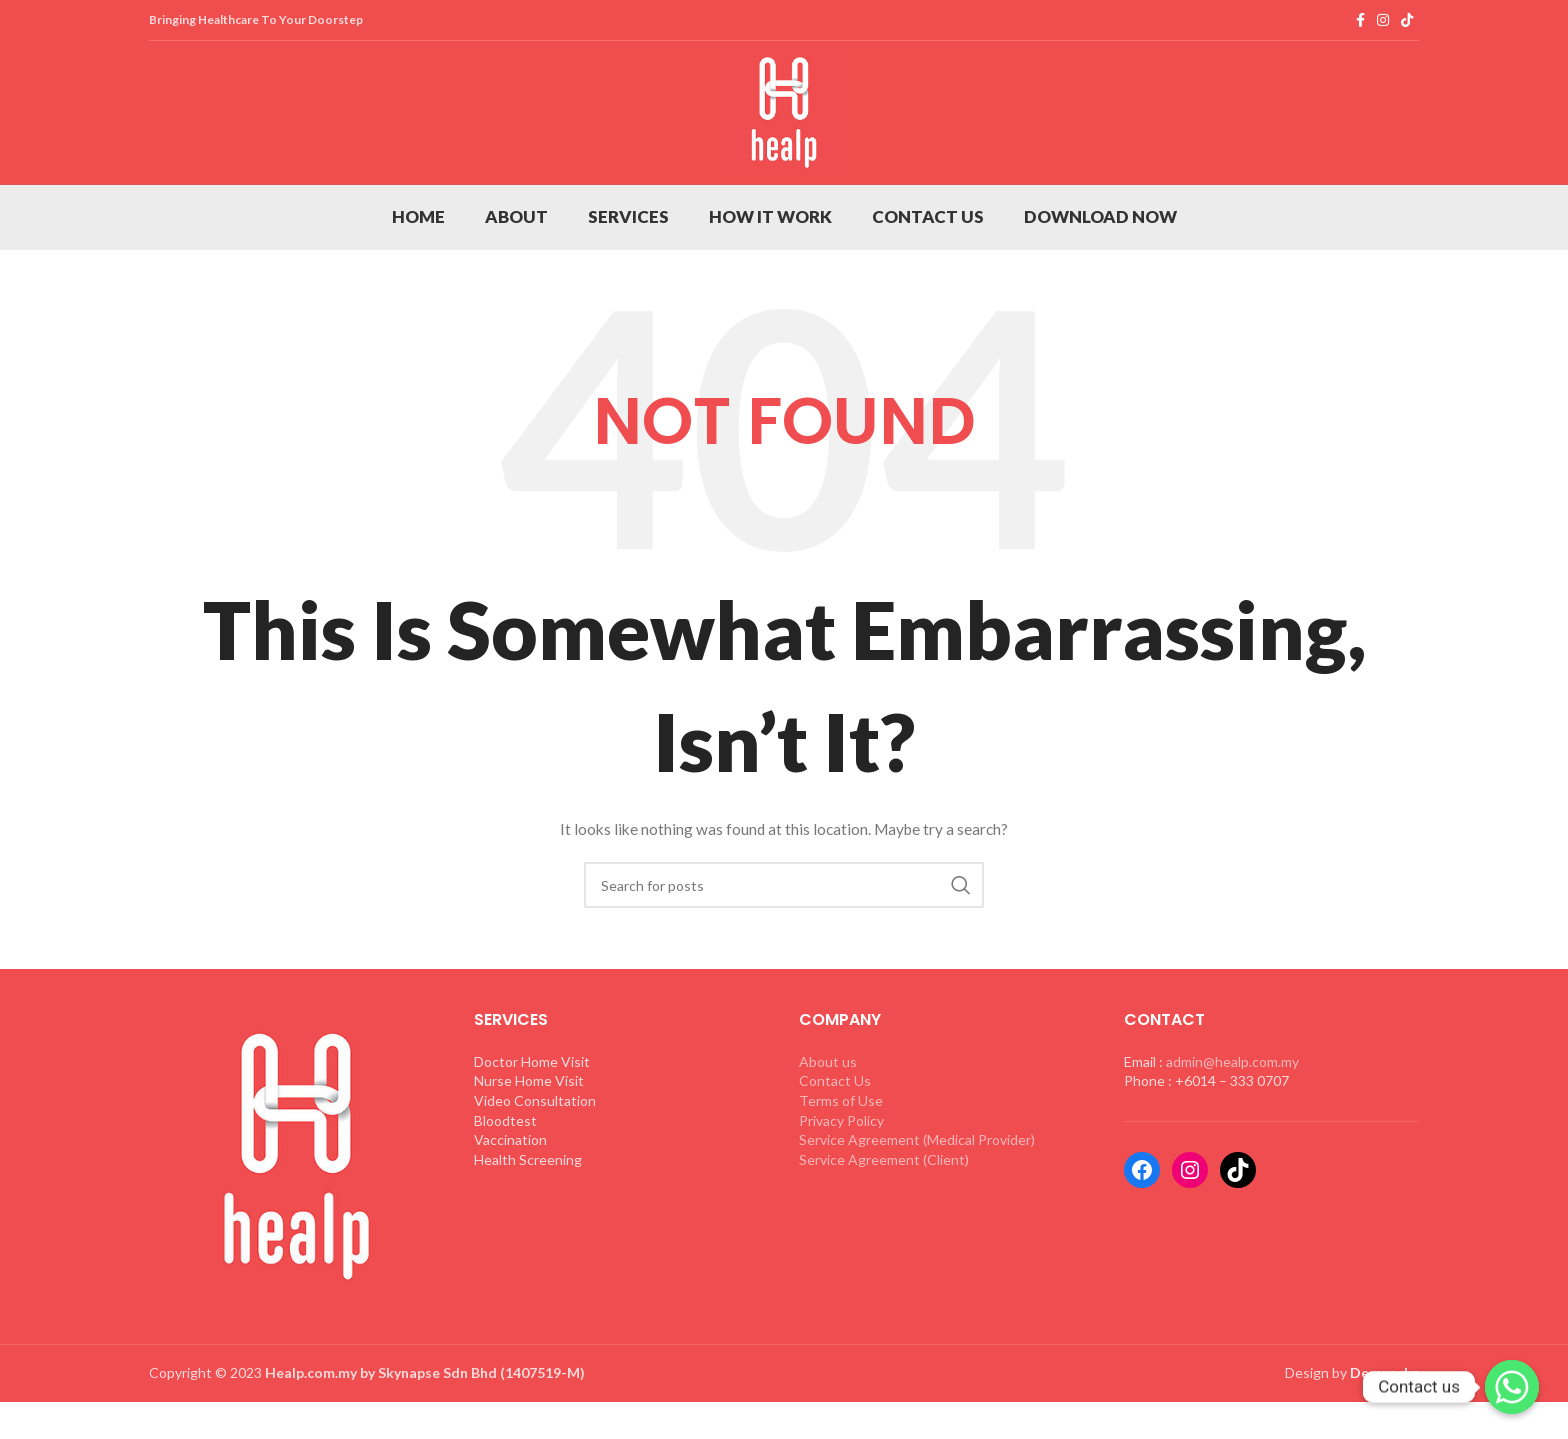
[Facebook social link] (1360, 21)
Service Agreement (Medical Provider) (917, 1197)
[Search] (784, 943)
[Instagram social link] (1383, 21)
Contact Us (835, 1138)
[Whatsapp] (1512, 1387)
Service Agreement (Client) (884, 1217)
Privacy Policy (841, 1178)
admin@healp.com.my (1232, 1119)
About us (828, 1119)
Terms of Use (841, 1158)
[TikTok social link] (1407, 21)
